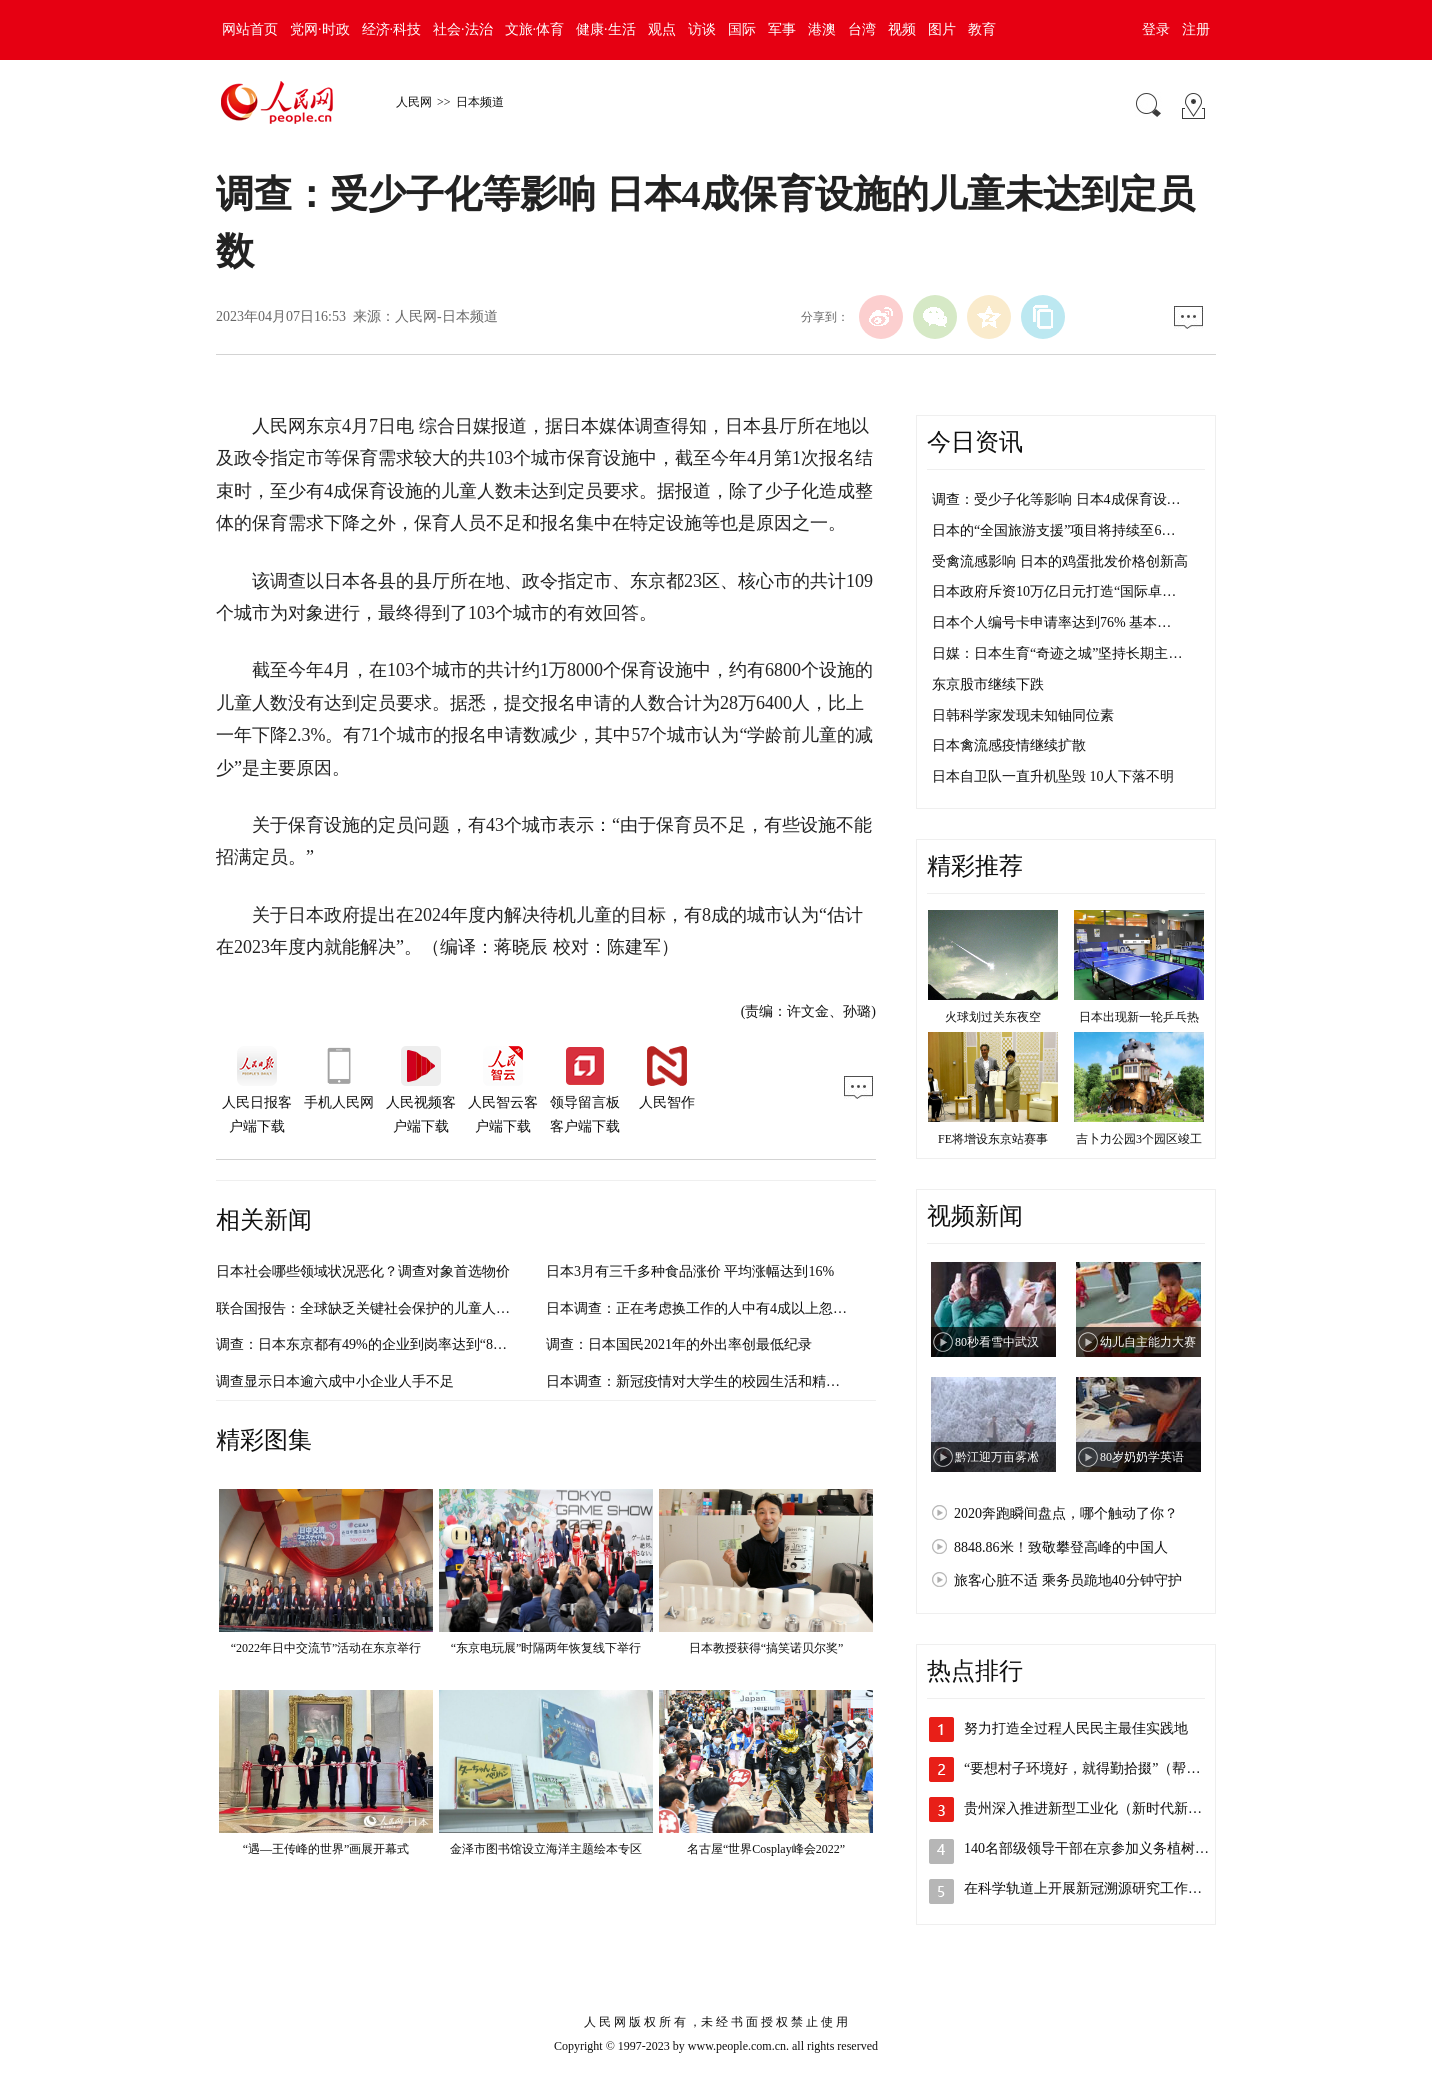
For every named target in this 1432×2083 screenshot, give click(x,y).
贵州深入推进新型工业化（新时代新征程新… (1104, 1808)
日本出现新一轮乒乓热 (1139, 1017)
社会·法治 (463, 29)
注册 (1196, 29)
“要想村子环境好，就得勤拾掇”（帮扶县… (1096, 1768)
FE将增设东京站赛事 (993, 1139)
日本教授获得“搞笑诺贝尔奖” (766, 1648)
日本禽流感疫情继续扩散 (1009, 745)
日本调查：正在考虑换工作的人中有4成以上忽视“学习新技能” (737, 1308)
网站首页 (250, 29)
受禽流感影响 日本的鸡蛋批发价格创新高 (1060, 561)
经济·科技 (392, 29)
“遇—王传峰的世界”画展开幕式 (326, 1849)
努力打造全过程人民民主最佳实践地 (1076, 1728)
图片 (942, 29)
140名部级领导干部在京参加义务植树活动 (1093, 1848)
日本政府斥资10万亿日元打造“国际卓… (1054, 591)
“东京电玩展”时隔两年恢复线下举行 (546, 1648)
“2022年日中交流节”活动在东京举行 (326, 1648)
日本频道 (480, 102)
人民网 (414, 102)
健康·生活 (606, 29)
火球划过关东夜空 (993, 1017)
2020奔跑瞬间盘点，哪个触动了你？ (1066, 1513)
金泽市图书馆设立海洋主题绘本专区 (546, 1849)
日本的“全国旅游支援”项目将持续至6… (1053, 530)
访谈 (702, 29)
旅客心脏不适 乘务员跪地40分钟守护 (1068, 1580)
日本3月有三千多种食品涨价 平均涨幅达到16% (690, 1271)
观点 (662, 29)
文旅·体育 (535, 29)
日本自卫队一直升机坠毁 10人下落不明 (1053, 776)
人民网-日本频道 (446, 316)
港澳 (822, 29)
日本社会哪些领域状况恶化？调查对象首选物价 (363, 1271)
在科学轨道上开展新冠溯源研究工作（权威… (1104, 1888)
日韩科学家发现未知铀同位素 (1023, 715)
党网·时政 (320, 29)
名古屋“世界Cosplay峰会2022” (766, 1849)
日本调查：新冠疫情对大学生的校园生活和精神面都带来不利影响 (749, 1381)
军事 (782, 29)
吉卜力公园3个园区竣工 (1139, 1139)
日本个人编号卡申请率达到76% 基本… (1051, 622)
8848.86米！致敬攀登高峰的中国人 (1061, 1547)
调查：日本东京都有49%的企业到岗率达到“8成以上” (378, 1344)
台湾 (862, 29)
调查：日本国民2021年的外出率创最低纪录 (679, 1344)
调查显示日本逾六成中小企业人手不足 (335, 1381)
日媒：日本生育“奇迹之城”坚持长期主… (1057, 653)
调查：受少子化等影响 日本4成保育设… (1056, 499)
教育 (982, 29)
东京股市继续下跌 (988, 684)
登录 (1156, 29)
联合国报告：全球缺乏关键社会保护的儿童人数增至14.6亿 (396, 1308)
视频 (902, 29)
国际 (742, 29)
